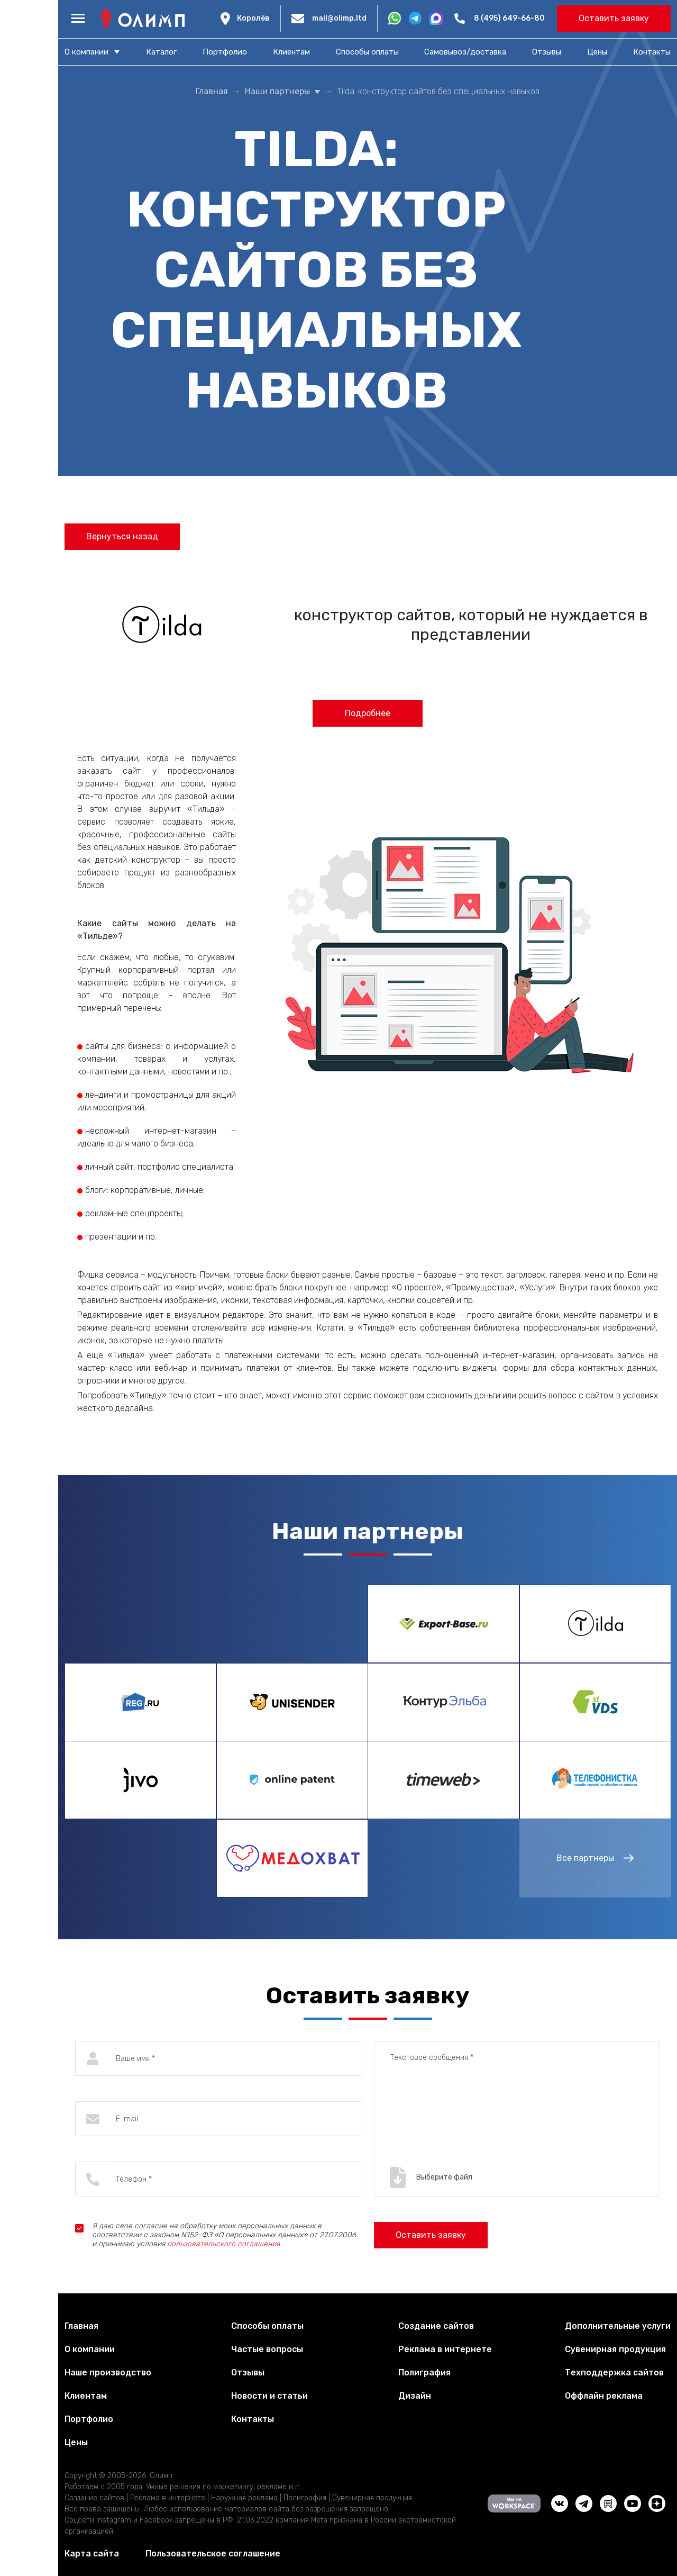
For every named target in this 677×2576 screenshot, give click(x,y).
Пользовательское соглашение (212, 2553)
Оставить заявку (614, 18)
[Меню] (78, 18)
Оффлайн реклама (604, 2396)
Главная (81, 2326)
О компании (86, 52)
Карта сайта (92, 2553)
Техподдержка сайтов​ (614, 2372)
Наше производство (108, 2372)
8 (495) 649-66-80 (509, 18)
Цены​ (597, 52)
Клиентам (291, 52)
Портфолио (225, 52)
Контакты (652, 52)
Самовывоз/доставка (465, 52)
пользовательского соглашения (223, 2243)
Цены (76, 2442)
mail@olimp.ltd (339, 18)
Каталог (161, 52)
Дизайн (414, 2396)
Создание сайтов (436, 2326)
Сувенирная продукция (615, 2349)
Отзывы (546, 52)
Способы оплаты (367, 52)
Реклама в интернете (445, 2349)
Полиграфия (424, 2372)
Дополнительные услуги (618, 2326)
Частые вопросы (267, 2349)
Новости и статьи (269, 2396)
